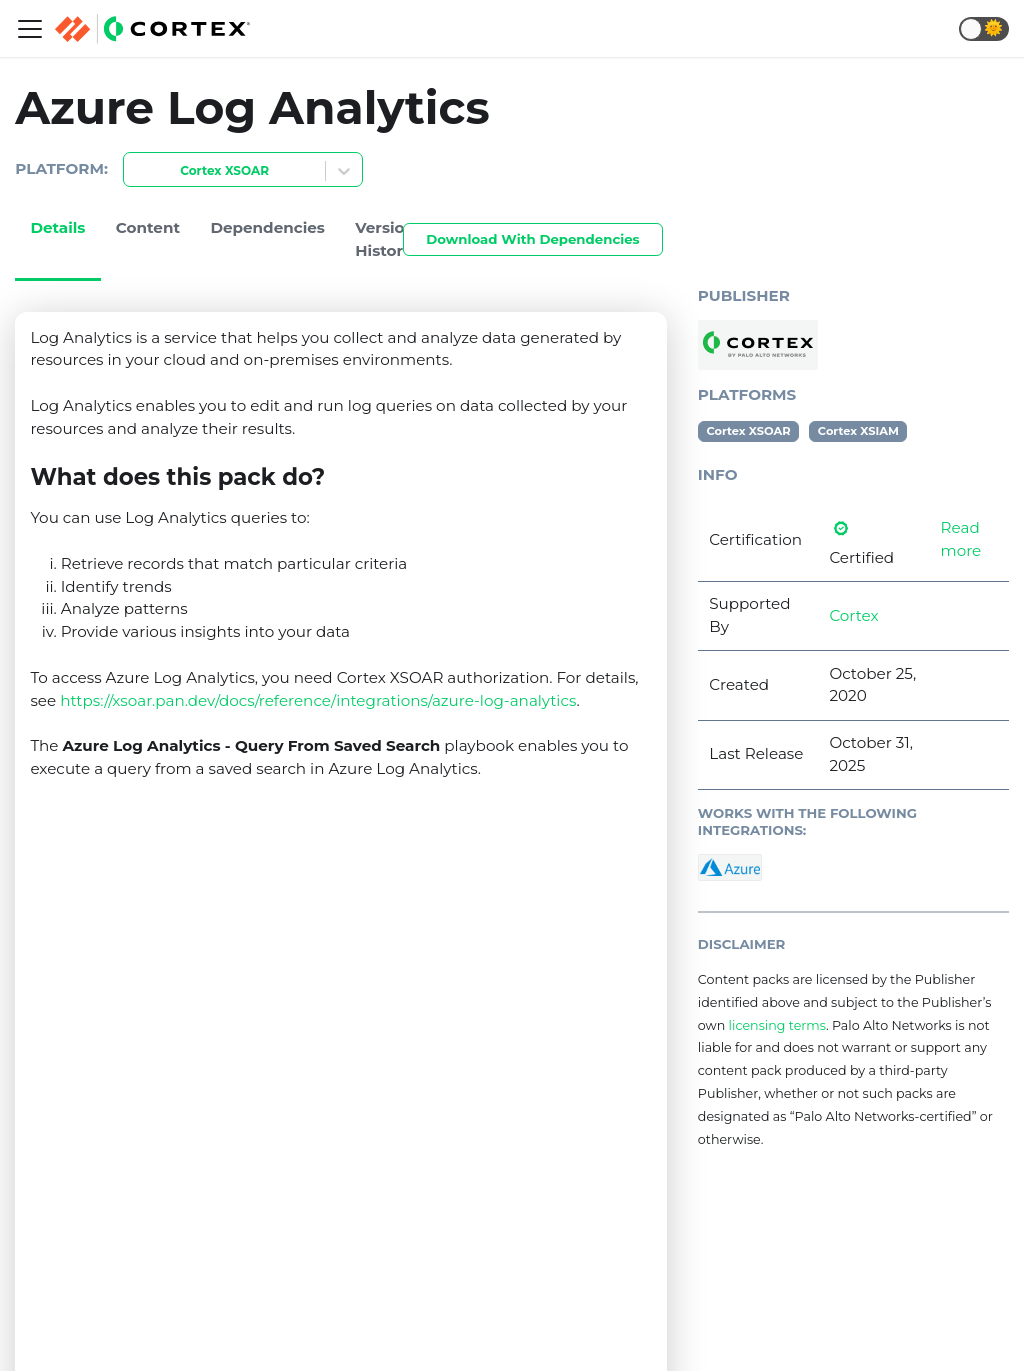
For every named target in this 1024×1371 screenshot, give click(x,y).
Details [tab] (57, 227)
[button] (984, 29)
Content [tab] (148, 227)
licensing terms (777, 1025)
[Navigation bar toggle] (30, 29)
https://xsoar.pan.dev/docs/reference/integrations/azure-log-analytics (318, 700)
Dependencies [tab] (267, 227)
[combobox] (136, 171)
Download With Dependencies (532, 239)
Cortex (853, 615)
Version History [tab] (385, 239)
